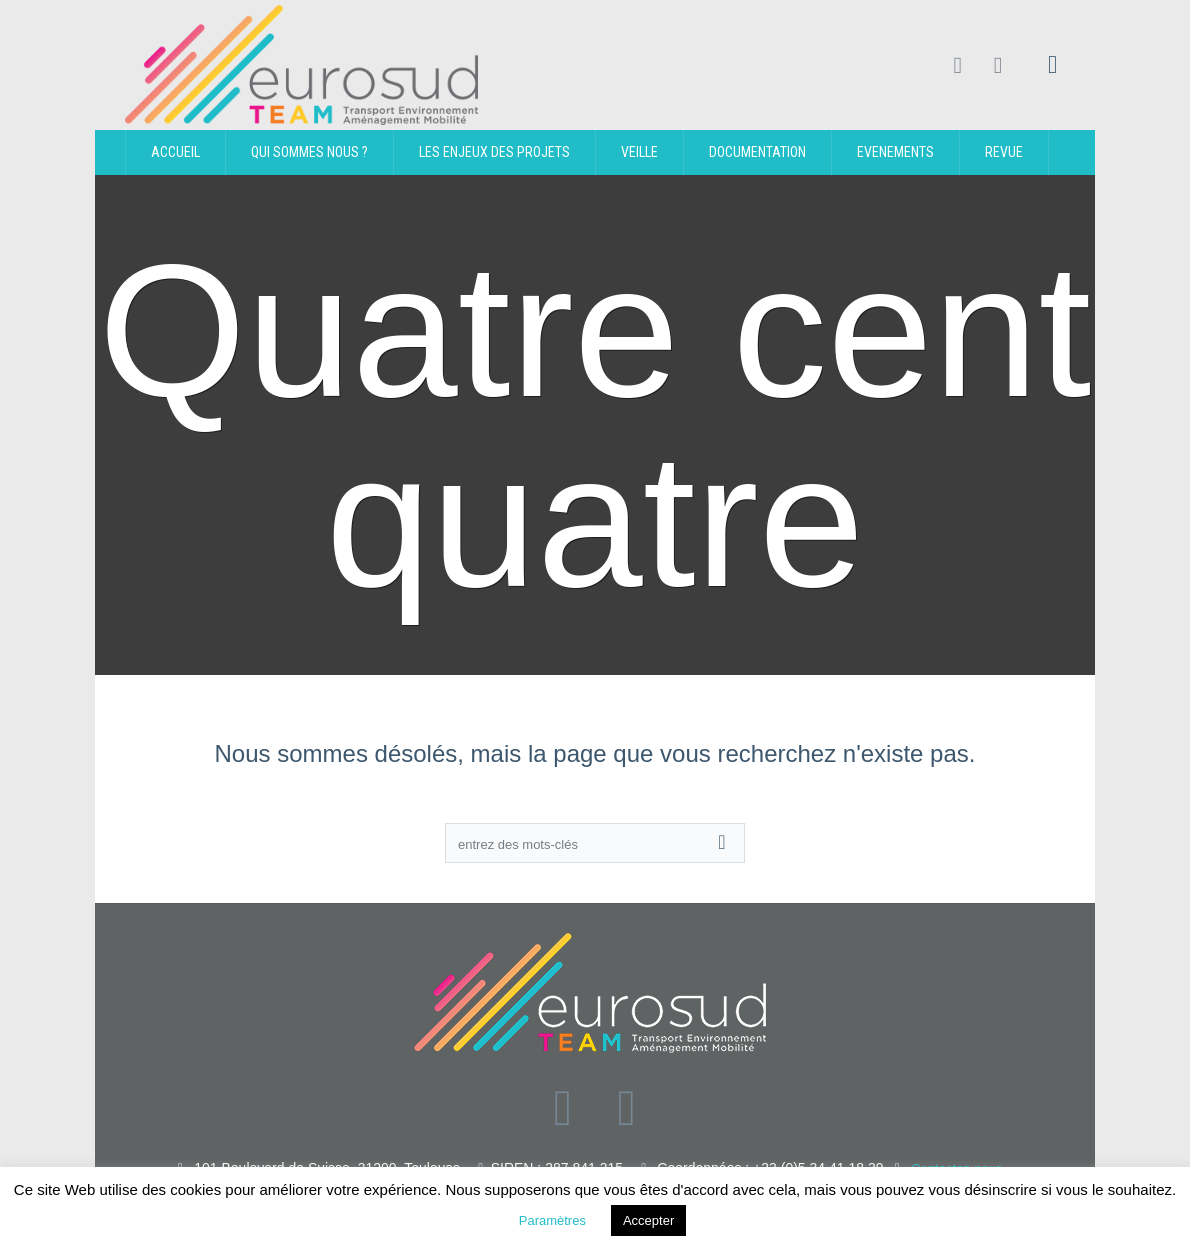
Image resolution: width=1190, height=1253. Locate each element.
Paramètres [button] (552, 1220)
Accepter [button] (648, 1220)
